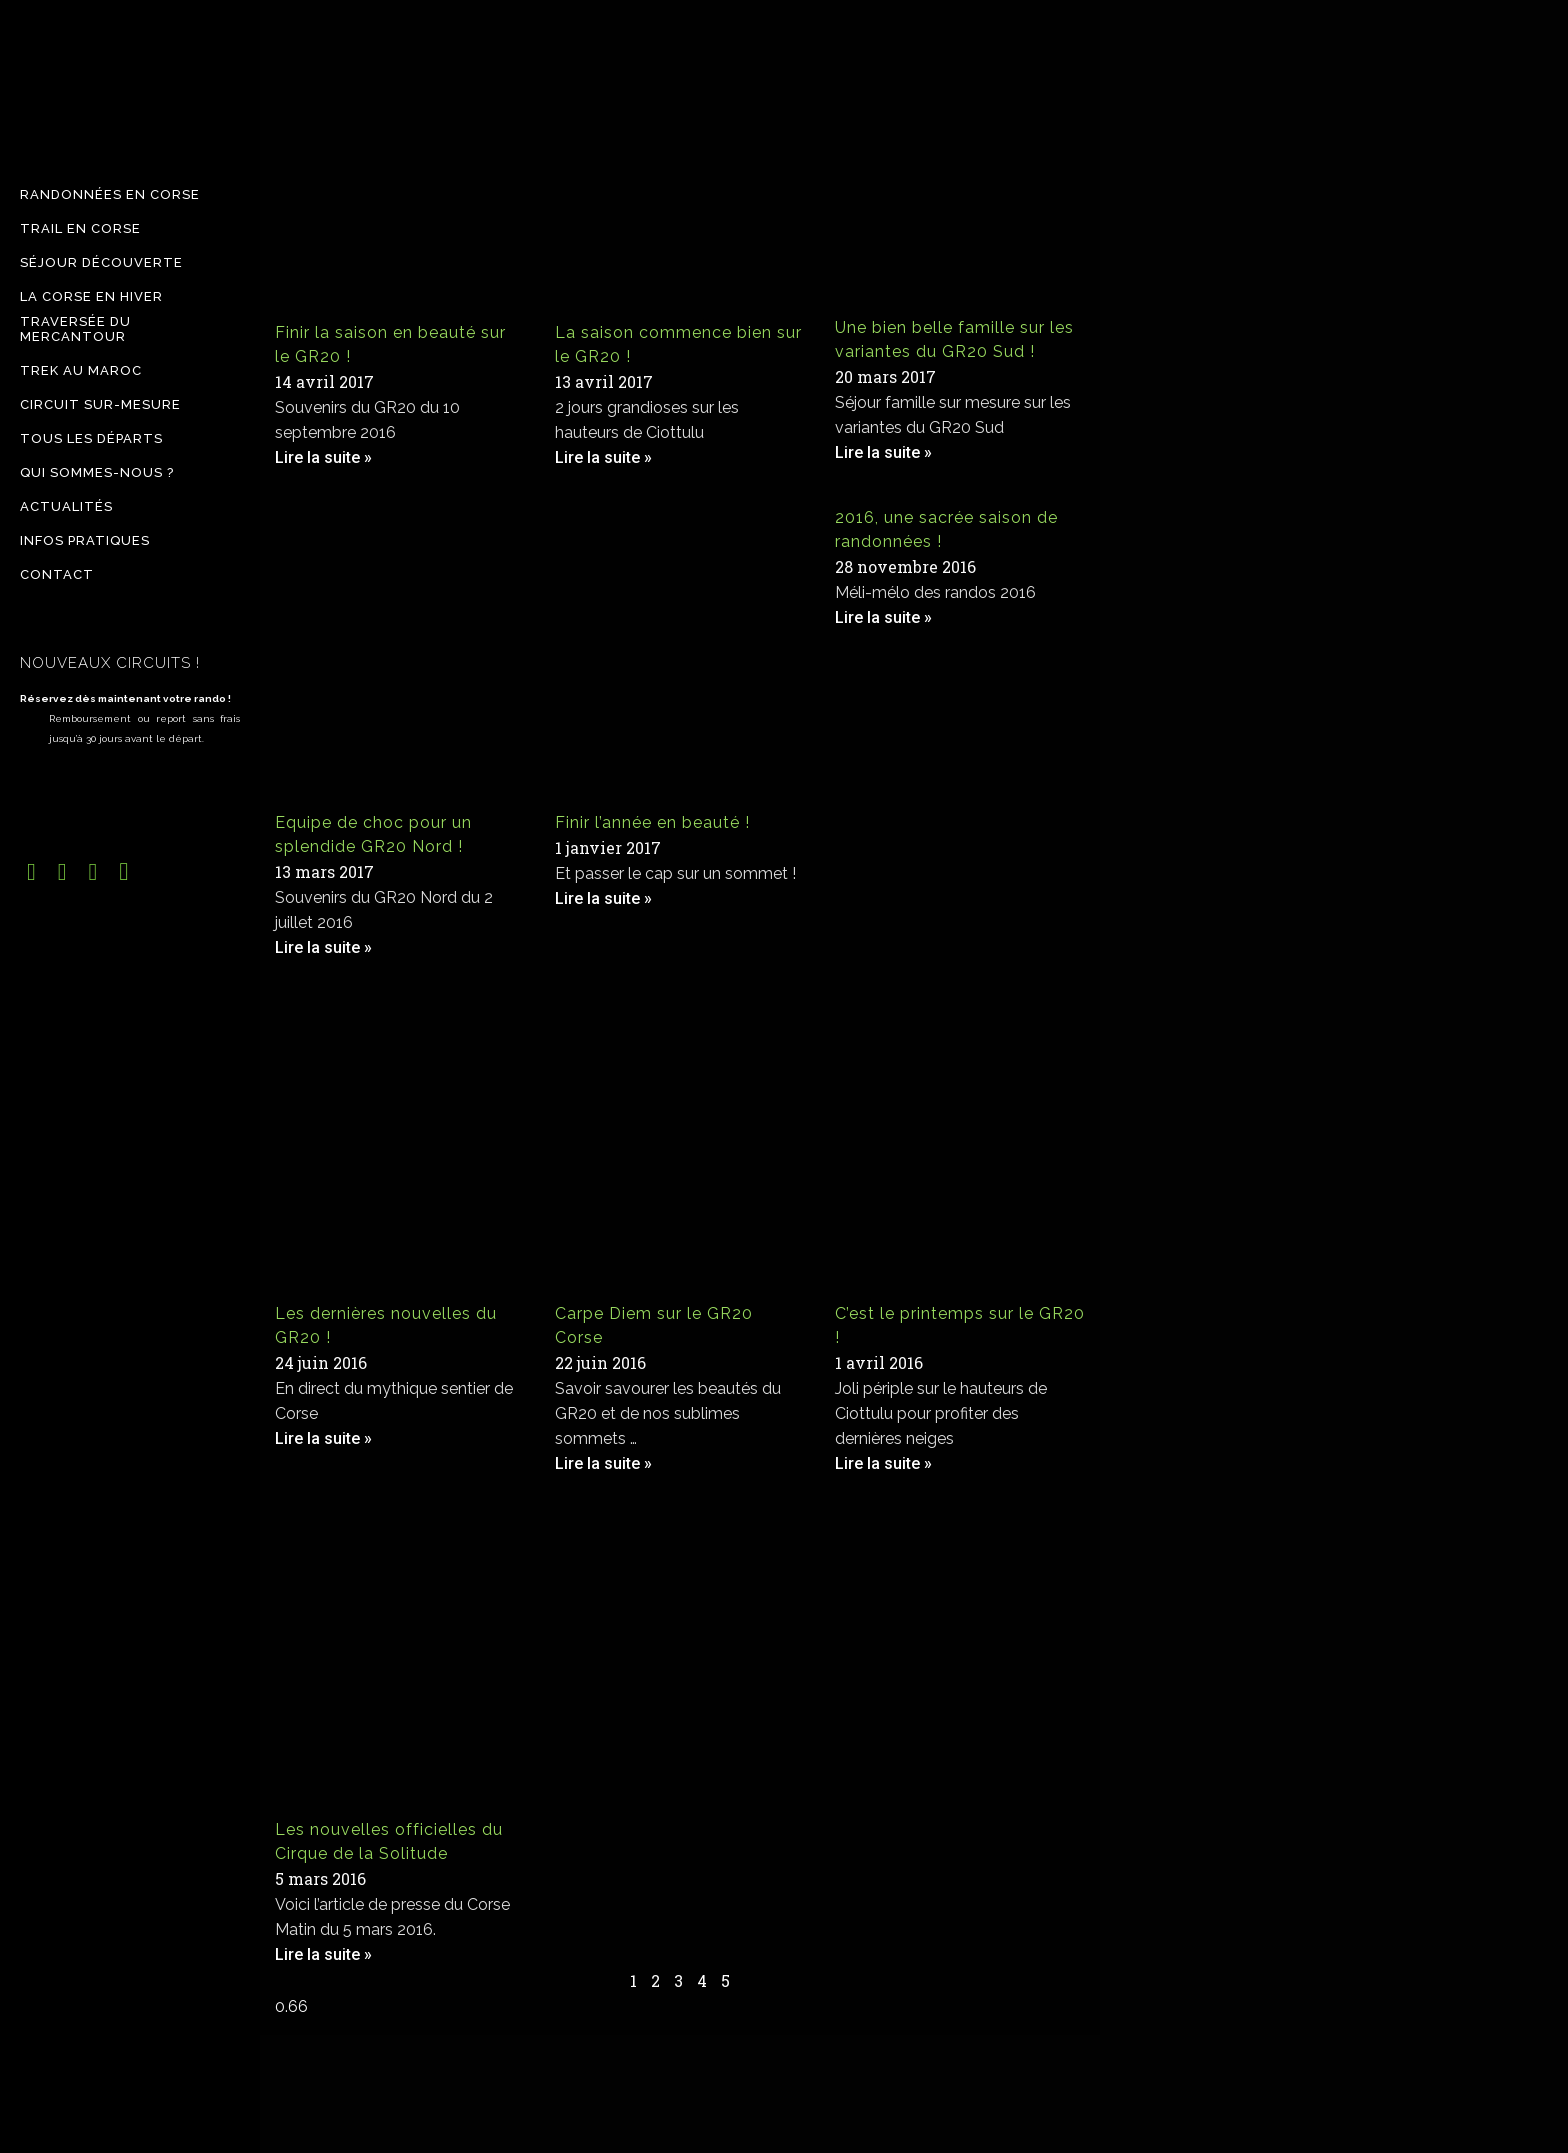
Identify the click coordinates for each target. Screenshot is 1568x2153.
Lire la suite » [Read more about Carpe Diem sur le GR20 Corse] (603, 1463)
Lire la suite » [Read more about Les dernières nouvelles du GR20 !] (323, 1438)
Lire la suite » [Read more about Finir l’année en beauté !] (603, 898)
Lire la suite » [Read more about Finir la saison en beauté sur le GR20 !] (323, 457)
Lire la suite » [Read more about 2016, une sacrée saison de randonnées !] (883, 617)
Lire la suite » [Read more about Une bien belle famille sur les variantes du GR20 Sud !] (883, 452)
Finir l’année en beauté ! (652, 822)
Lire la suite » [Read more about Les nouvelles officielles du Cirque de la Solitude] (323, 1954)
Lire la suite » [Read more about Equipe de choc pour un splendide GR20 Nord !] (323, 947)
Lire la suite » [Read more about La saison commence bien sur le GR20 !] (603, 457)
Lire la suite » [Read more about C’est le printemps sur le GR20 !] (883, 1463)
